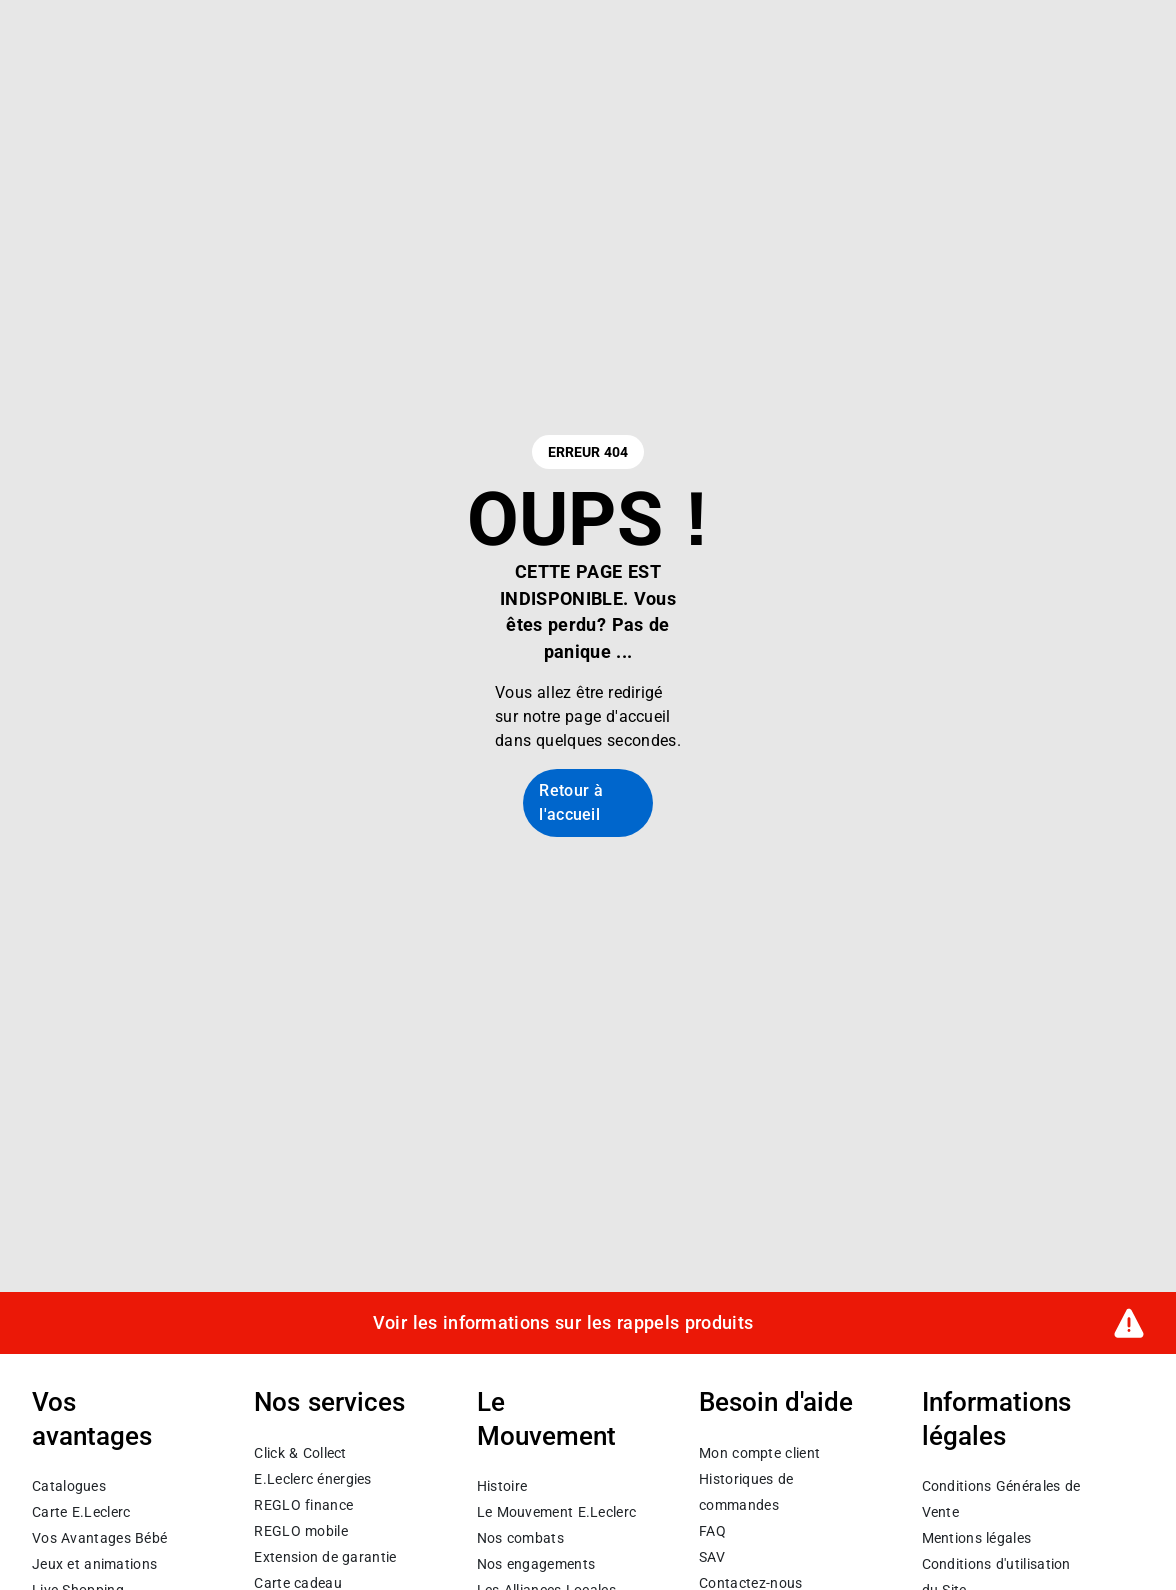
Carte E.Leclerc (81, 1512)
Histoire (502, 1486)
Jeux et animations (94, 1564)
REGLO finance (303, 1505)
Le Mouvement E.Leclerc (556, 1512)
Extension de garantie (325, 1557)
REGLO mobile (301, 1531)
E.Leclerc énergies (312, 1479)
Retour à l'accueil (571, 802)
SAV (712, 1557)
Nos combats (520, 1538)
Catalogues (69, 1486)
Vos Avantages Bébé (99, 1538)
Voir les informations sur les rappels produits (563, 1323)
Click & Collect (300, 1453)
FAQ (712, 1531)
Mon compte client (759, 1453)
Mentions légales (977, 1538)
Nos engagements (536, 1564)
